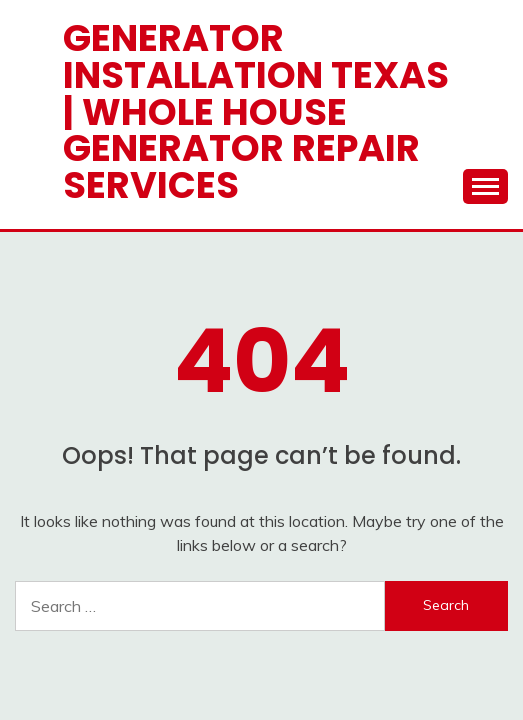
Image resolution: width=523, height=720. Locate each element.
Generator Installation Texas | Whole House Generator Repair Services (256, 111)
